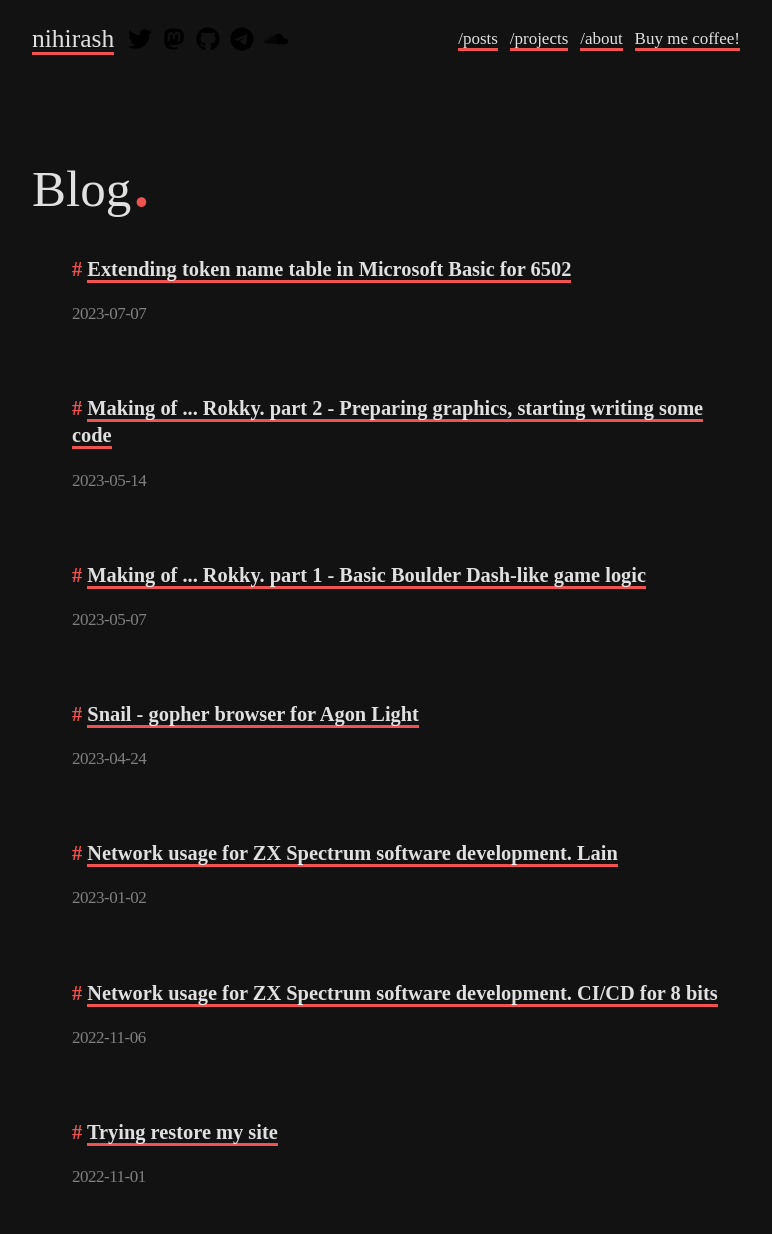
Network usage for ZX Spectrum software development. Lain (352, 853)
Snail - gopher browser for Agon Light (253, 714)
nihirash (73, 39)
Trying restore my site (182, 1132)
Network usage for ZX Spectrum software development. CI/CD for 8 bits (402, 993)
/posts (478, 38)
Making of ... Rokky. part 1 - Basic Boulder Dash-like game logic (366, 575)
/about (601, 38)
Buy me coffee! (687, 38)
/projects (539, 38)
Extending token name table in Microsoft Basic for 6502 (329, 269)
